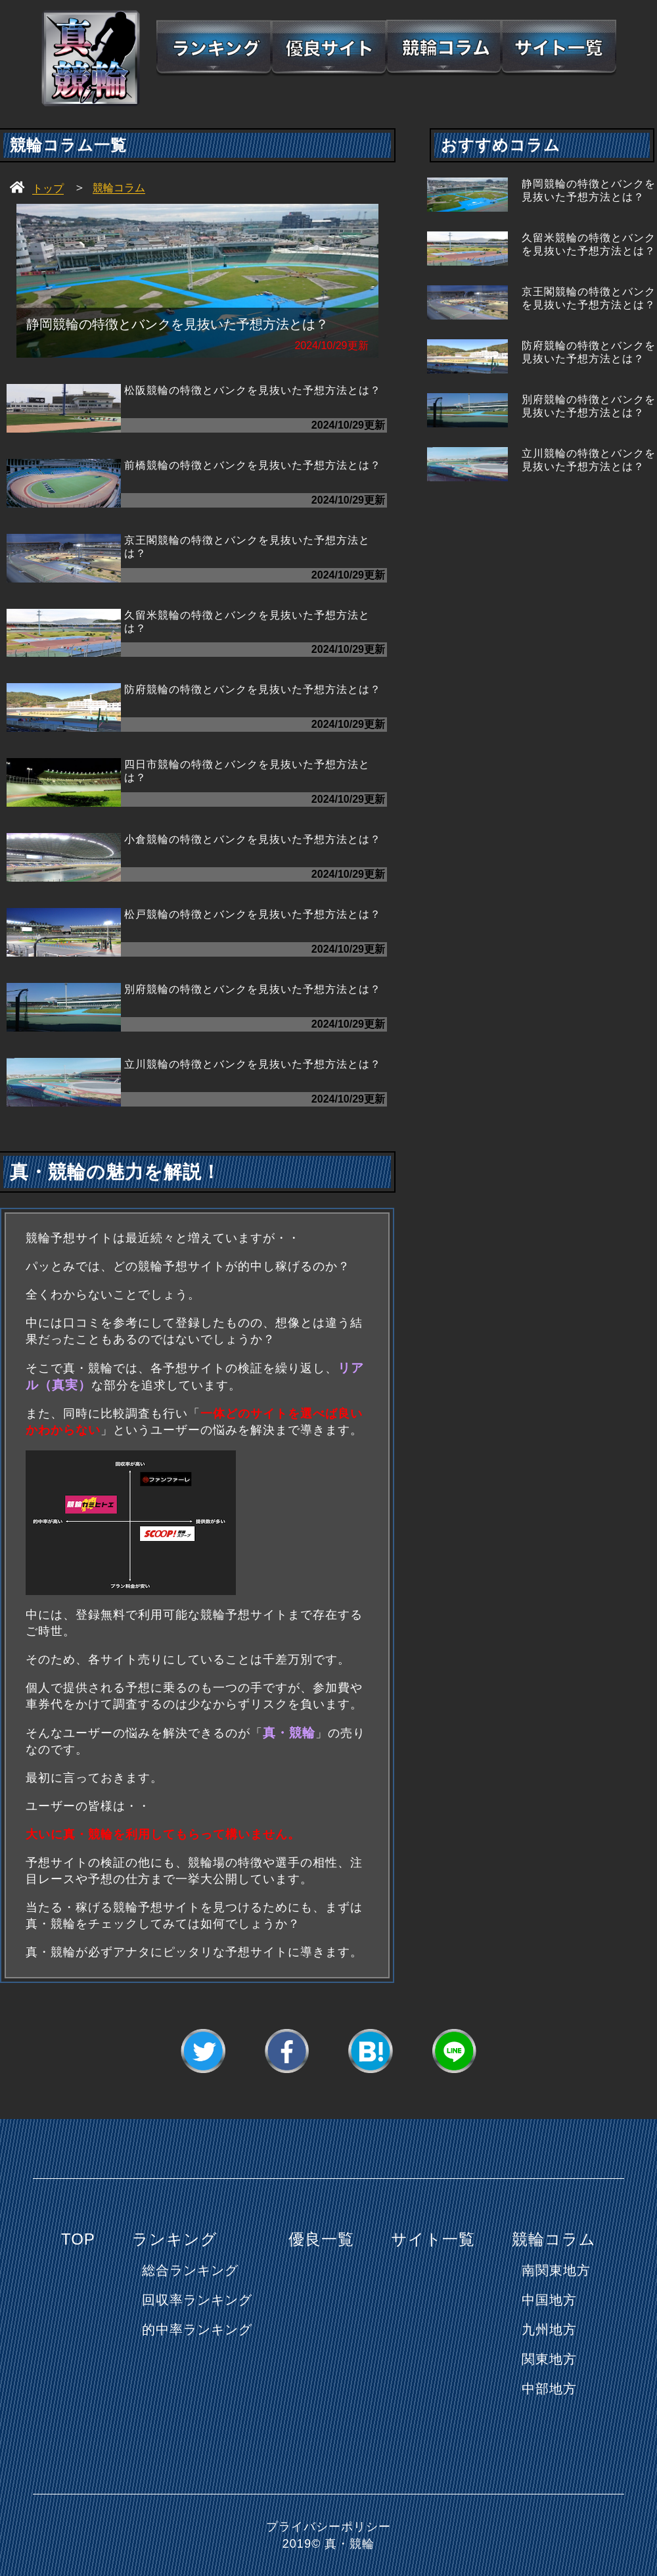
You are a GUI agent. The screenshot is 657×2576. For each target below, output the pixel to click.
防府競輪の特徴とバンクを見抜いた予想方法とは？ (252, 689)
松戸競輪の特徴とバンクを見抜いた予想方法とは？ (252, 914)
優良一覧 (321, 2239)
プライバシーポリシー (328, 2527)
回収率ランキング (197, 2299)
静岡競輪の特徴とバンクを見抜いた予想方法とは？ (589, 190)
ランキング (174, 2239)
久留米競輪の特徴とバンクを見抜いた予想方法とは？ (247, 621)
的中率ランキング (197, 2329)
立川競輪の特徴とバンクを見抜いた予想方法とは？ (252, 1064)
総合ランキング (190, 2270)
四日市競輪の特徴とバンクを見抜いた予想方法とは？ (247, 771)
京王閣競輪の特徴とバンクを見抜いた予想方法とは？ (247, 547)
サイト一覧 (433, 2239)
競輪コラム (554, 2239)
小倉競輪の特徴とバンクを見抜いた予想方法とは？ (252, 839)
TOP (78, 2239)
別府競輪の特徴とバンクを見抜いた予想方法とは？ (252, 989)
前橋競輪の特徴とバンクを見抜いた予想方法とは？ (252, 465)
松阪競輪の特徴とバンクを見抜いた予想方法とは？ (252, 390)
